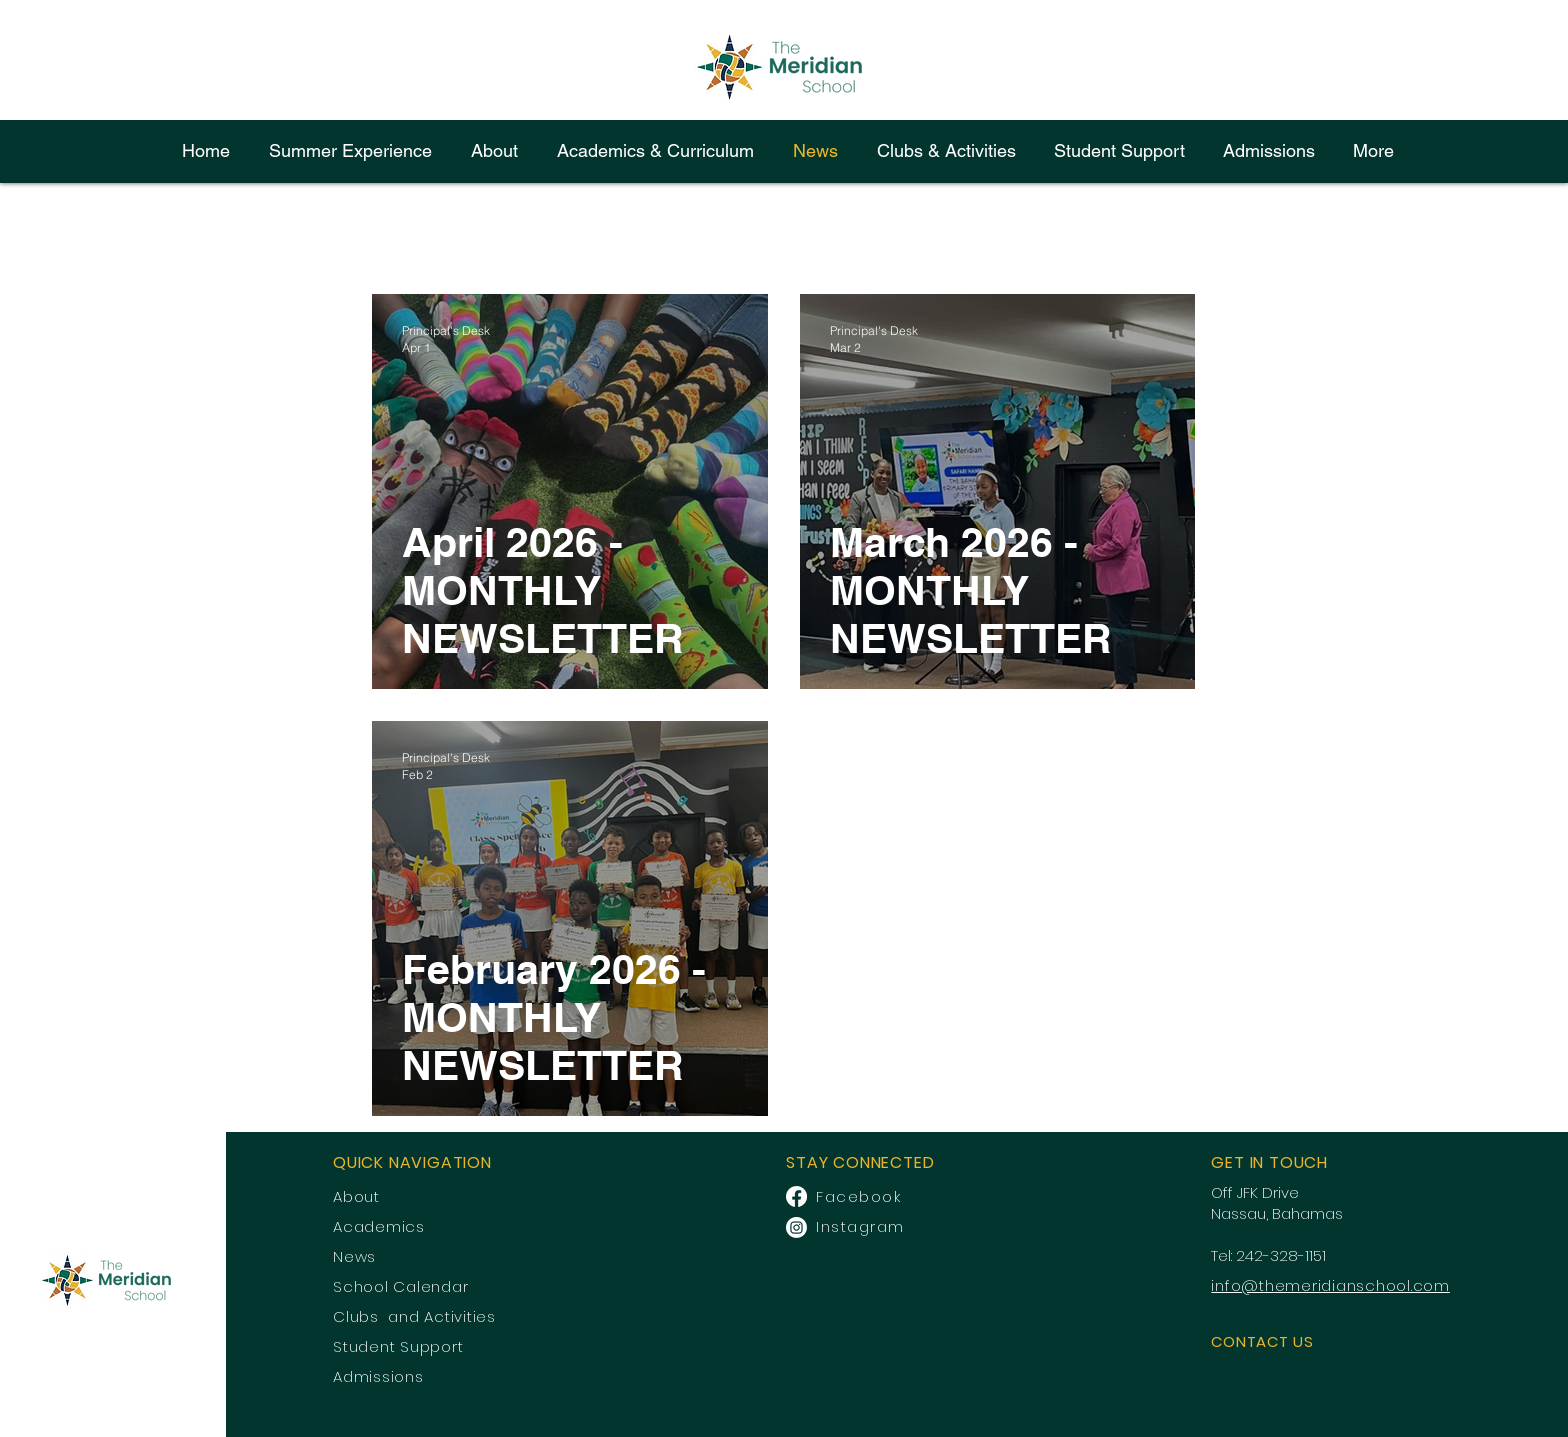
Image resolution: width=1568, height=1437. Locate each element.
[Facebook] (796, 1196)
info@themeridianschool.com (1330, 1285)
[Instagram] (796, 1227)
